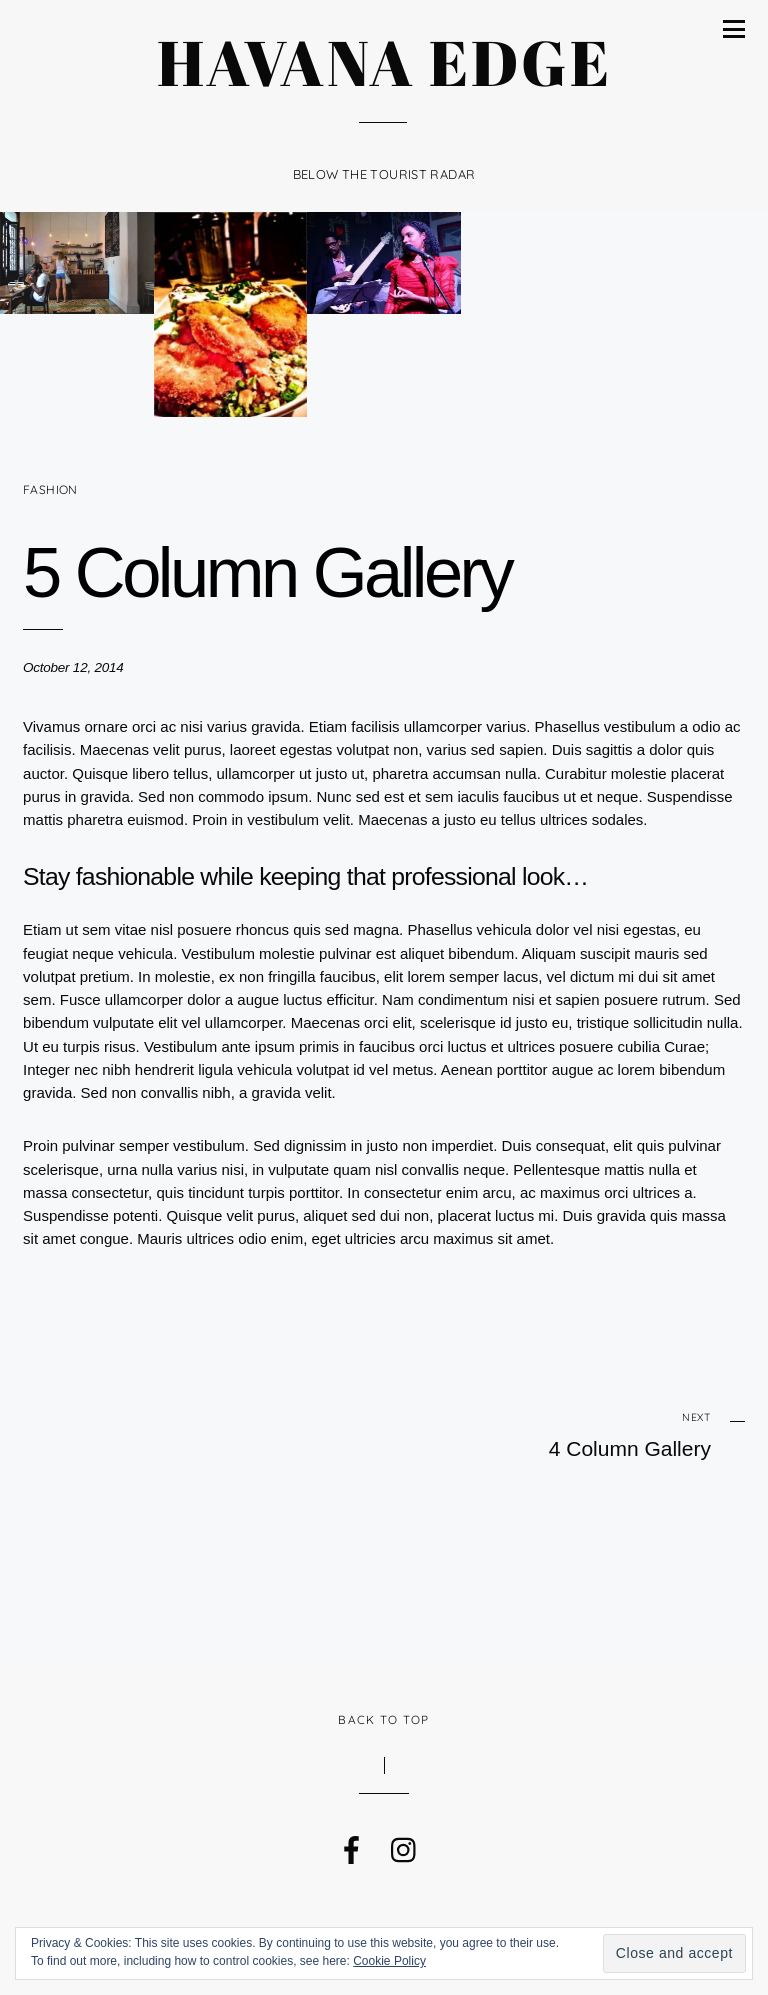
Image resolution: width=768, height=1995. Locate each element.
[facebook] (350, 1845)
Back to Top (383, 1719)
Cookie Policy (389, 1961)
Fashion (50, 489)
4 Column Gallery (594, 1434)
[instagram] (403, 1845)
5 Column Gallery (267, 572)
